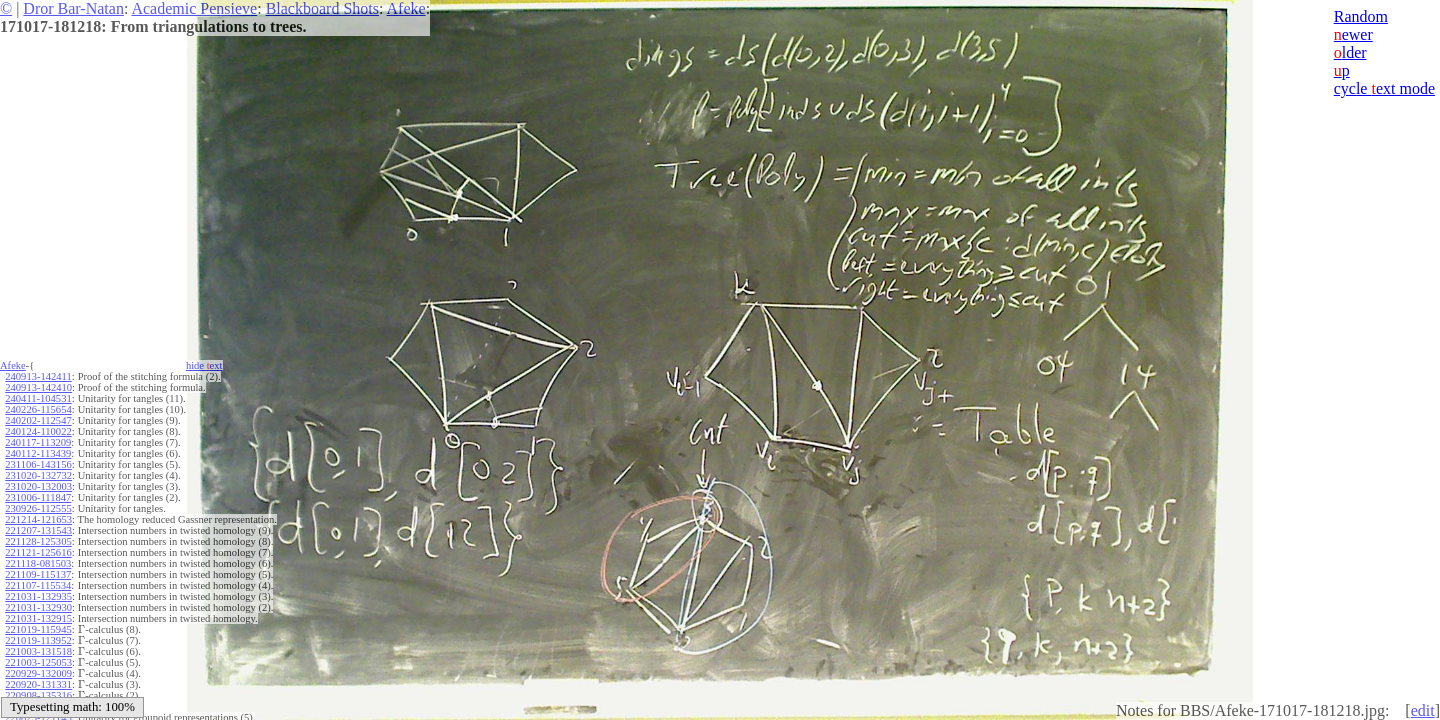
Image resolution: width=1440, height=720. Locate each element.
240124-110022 (38, 431)
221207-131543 (38, 530)
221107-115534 (38, 585)
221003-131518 (38, 651)
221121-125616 (38, 552)
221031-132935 (38, 596)
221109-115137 (38, 574)
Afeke (406, 8)
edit (1423, 710)
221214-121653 (38, 519)
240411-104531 (38, 398)
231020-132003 (38, 486)
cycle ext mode (1384, 88)
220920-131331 (38, 684)
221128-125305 (38, 541)
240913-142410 (38, 387)
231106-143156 (38, 464)
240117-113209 (38, 442)
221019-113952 (38, 640)
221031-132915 (38, 618)
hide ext (204, 365)
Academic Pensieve (194, 8)
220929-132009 (38, 673)
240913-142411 (38, 376)
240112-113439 (38, 453)
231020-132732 (38, 475)
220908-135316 (38, 695)
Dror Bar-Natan (73, 8)
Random (1361, 16)
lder (1350, 52)
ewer (1353, 34)
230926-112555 (38, 508)
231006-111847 (38, 497)
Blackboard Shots (322, 8)
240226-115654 (38, 409)
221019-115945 (38, 629)
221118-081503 (38, 563)
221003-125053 (38, 662)
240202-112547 (38, 420)
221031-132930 (38, 607)
